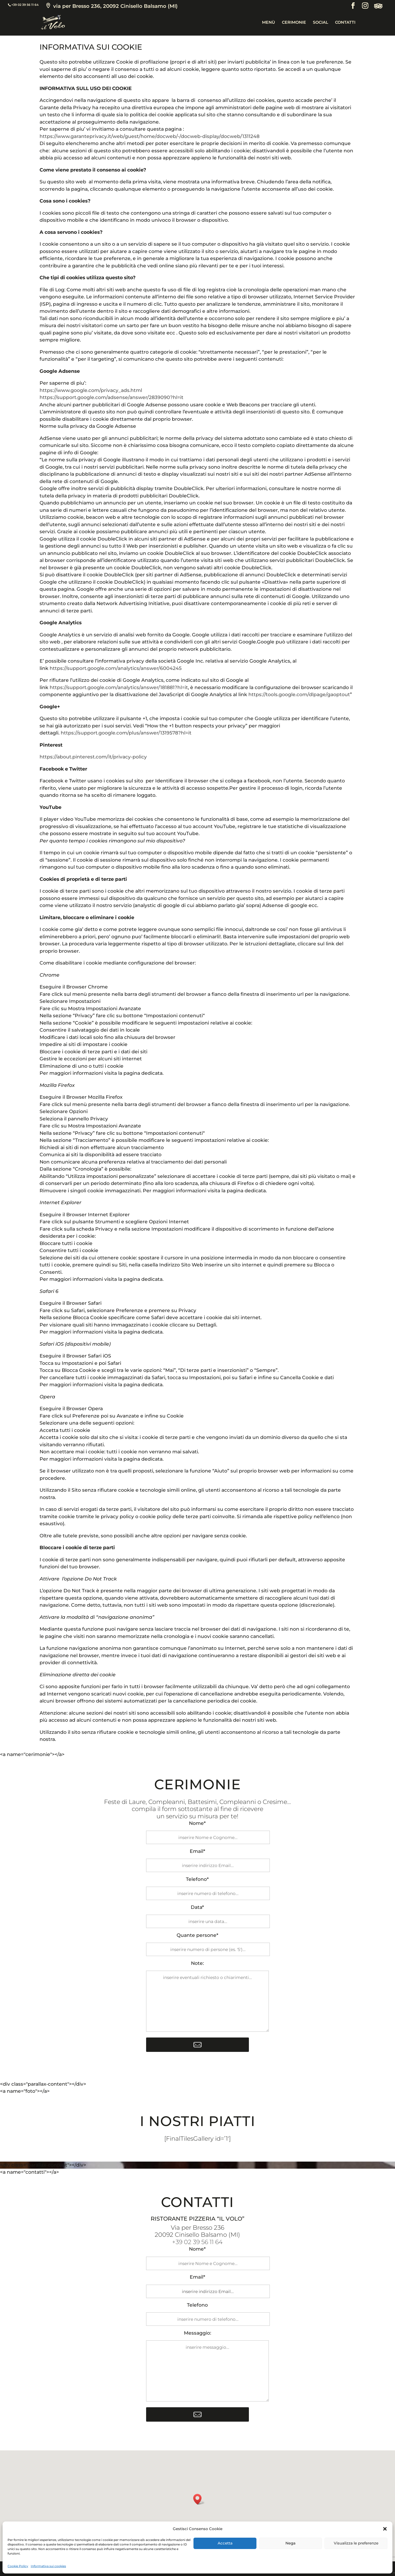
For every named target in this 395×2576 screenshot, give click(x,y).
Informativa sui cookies (48, 2566)
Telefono (197, 2305)
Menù (268, 23)
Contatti (345, 23)
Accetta (225, 2543)
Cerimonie (294, 23)
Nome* (197, 1823)
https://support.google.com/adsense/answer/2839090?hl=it (111, 397)
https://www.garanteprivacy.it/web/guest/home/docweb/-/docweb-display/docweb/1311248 (149, 136)
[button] (384, 2528)
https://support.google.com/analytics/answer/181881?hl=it (119, 687)
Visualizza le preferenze (356, 2543)
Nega (290, 2543)
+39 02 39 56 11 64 (197, 2242)
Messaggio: (197, 2333)
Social (320, 23)
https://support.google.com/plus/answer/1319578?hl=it (126, 733)
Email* (197, 1851)
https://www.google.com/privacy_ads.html (91, 390)
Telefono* (197, 1879)
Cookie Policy (18, 2566)
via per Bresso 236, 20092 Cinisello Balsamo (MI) (115, 6)
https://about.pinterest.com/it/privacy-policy (93, 757)
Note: (197, 1963)
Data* (197, 1907)
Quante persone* (197, 1935)
